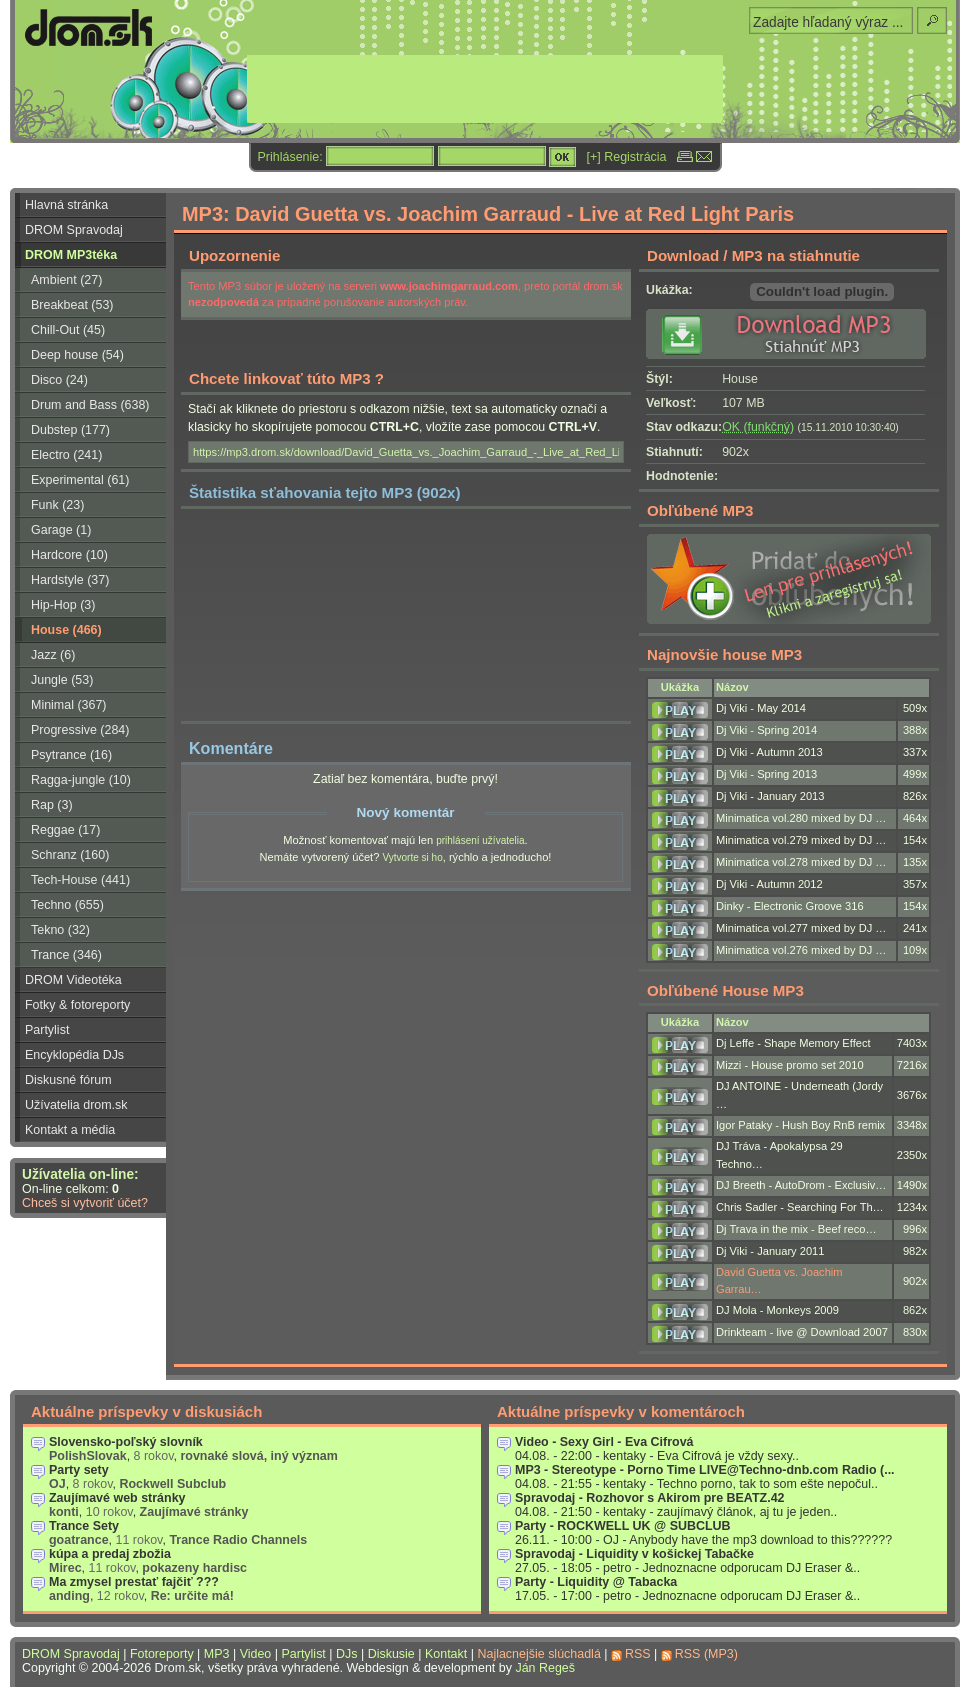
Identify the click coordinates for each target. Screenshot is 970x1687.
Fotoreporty (162, 1654)
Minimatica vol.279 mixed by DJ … (801, 840)
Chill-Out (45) (68, 330)
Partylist (47, 1030)
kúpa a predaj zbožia (110, 1554)
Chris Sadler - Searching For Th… (800, 1207)
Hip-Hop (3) (63, 605)
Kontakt (446, 1654)
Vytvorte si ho (412, 857)
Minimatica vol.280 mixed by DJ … (801, 818)
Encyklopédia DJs (74, 1055)
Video (256, 1654)
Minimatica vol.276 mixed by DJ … (801, 950)
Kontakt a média (70, 1130)
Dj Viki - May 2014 (761, 708)
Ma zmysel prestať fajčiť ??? (134, 1582)
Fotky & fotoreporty (77, 1005)
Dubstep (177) (70, 430)
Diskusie (391, 1654)
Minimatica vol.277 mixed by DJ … (801, 928)
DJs (346, 1654)
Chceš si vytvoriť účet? (85, 1203)
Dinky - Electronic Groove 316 (790, 906)
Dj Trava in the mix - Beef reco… (796, 1229)
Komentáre (231, 748)
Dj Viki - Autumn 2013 (769, 752)
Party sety (79, 1470)
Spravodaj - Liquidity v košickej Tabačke (634, 1554)
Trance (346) (66, 955)
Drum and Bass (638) (90, 405)
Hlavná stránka (66, 205)
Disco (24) (59, 380)
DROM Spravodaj (74, 230)
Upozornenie (234, 255)
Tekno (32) (60, 930)
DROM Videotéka (73, 980)
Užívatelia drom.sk (76, 1105)
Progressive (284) (80, 730)
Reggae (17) (65, 830)
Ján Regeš (545, 1668)
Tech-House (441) (80, 880)
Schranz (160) (70, 855)
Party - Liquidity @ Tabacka (596, 1582)
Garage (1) (61, 530)
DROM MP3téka (71, 255)
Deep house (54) (77, 355)
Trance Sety (84, 1526)
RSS (638, 1654)
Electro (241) (66, 455)
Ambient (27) (66, 280)
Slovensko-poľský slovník (126, 1442)
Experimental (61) (80, 480)
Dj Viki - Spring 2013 (766, 774)
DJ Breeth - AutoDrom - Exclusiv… (801, 1185)
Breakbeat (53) (72, 305)
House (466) (66, 630)
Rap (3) (52, 805)
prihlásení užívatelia (480, 840)
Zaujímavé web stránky (117, 1498)
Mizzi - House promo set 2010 (790, 1065)
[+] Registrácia (627, 157)
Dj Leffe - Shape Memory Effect (793, 1043)
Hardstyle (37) (70, 580)
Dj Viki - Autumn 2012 (769, 884)
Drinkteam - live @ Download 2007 (802, 1332)
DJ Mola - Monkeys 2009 (777, 1310)
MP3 (217, 1654)
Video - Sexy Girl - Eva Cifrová (604, 1442)
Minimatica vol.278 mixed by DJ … (801, 862)
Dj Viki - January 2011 (770, 1251)
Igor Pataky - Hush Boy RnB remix (800, 1125)
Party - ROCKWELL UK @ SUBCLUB (623, 1526)
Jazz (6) (53, 655)
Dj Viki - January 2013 (770, 796)
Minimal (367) (69, 705)
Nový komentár (405, 812)
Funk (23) (57, 505)
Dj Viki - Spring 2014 (766, 730)
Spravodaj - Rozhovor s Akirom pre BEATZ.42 (650, 1498)
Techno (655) (67, 905)
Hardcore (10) (69, 555)
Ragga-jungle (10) (81, 780)
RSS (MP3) (706, 1654)
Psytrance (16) (71, 755)
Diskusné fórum (68, 1080)
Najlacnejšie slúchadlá (538, 1654)
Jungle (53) (62, 680)
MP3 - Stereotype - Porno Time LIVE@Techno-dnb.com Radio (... (705, 1470)
